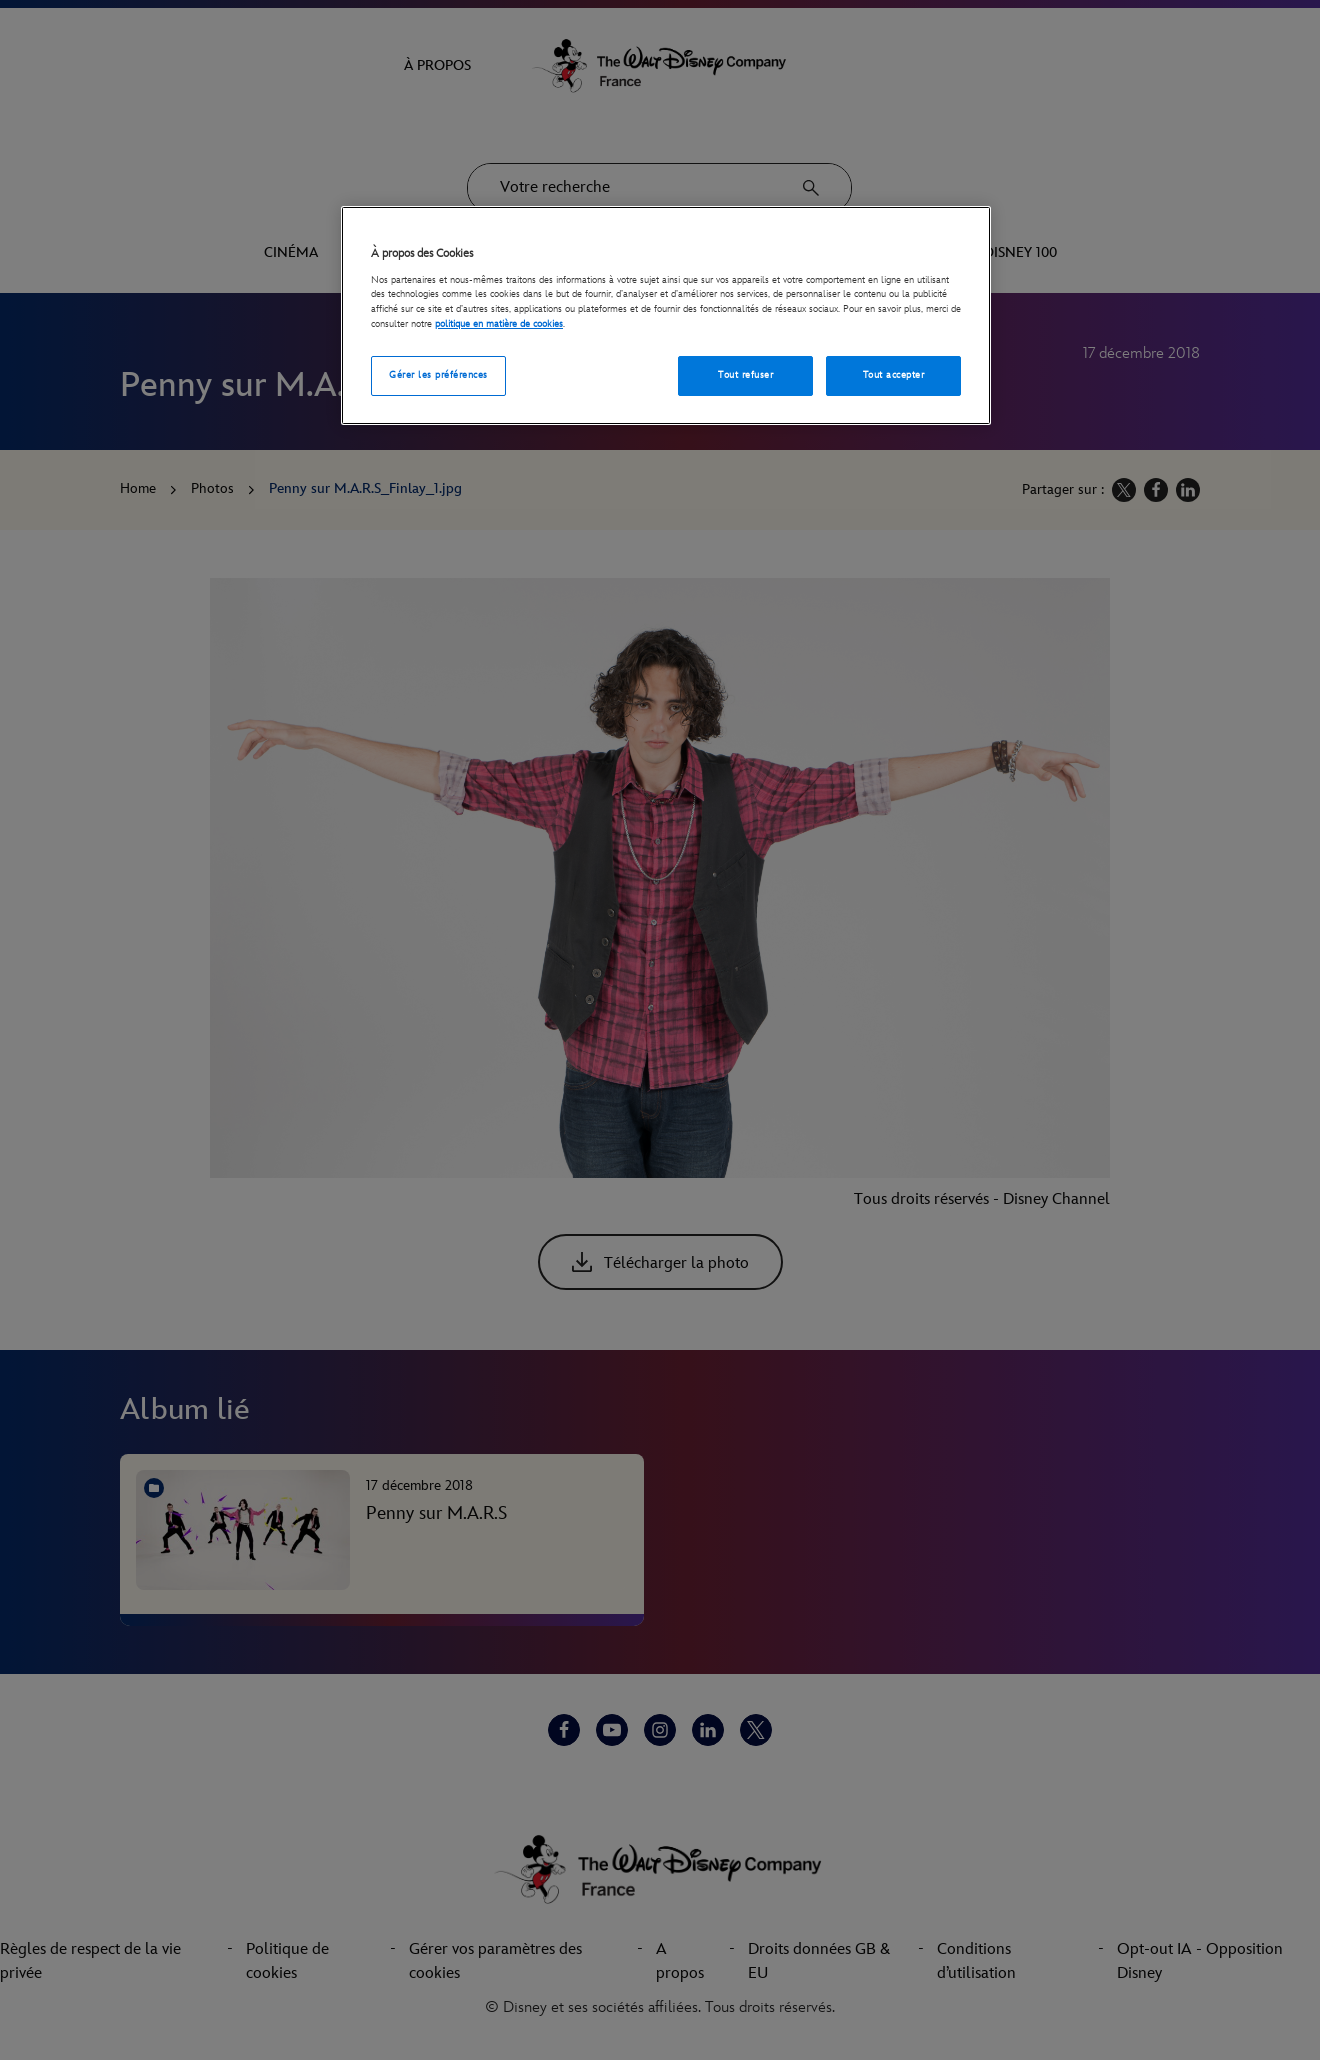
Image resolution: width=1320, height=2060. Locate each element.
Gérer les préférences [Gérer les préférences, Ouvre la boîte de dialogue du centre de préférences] (438, 375)
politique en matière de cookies (499, 324)
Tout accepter (893, 375)
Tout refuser (745, 375)
